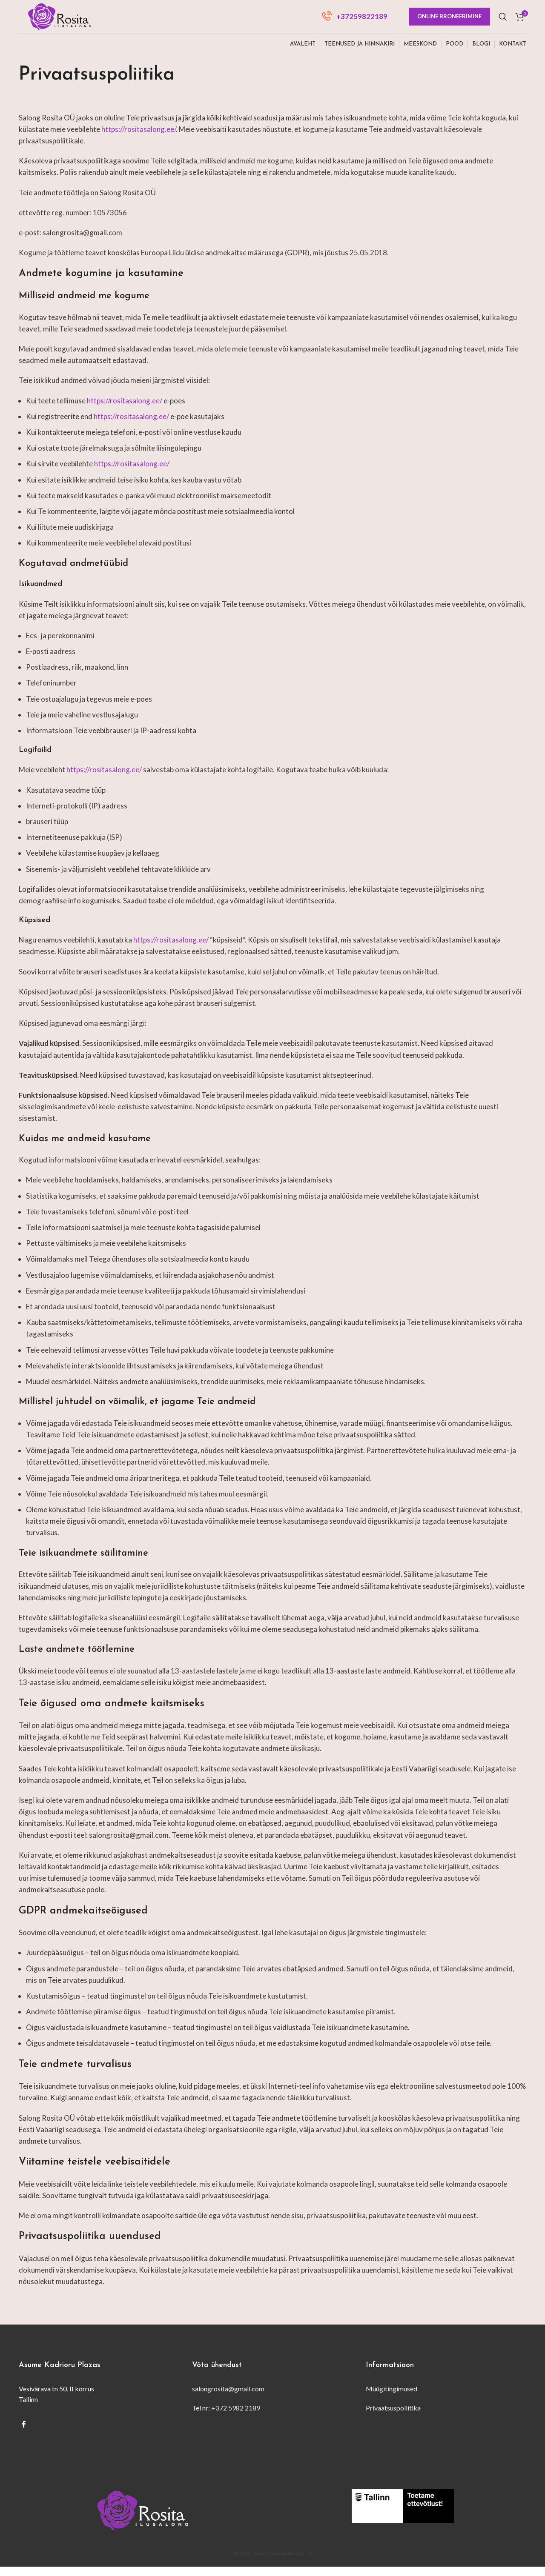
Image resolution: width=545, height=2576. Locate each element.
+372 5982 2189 (235, 2417)
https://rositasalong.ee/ (138, 138)
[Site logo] (65, 20)
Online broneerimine (449, 20)
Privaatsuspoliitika (393, 2417)
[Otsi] (502, 21)
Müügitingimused (391, 2397)
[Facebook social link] (24, 2433)
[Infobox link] (354, 21)
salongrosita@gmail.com (228, 2397)
